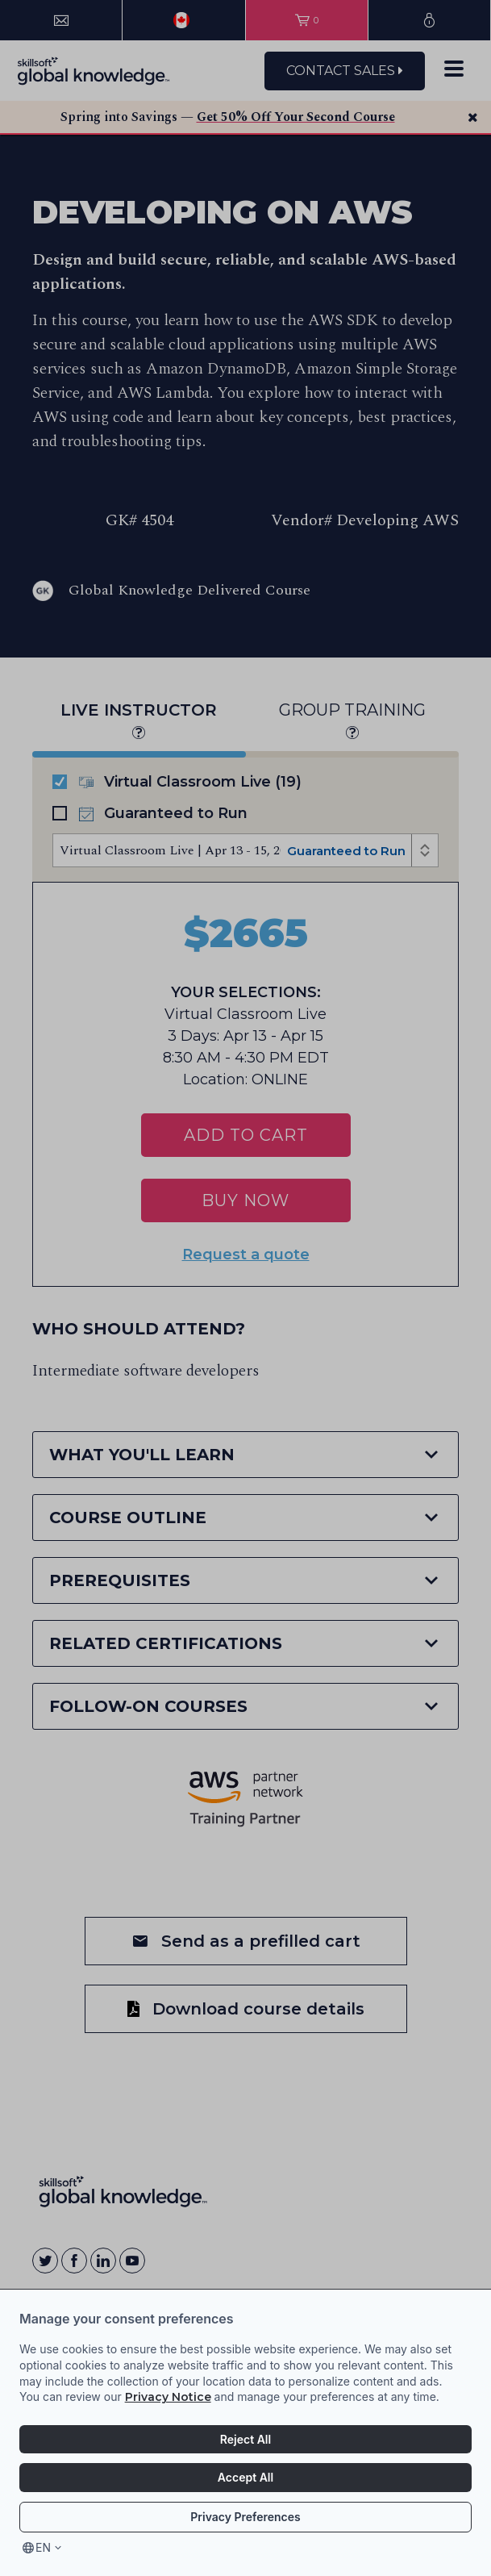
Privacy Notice (168, 2397)
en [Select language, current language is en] (43, 2547)
